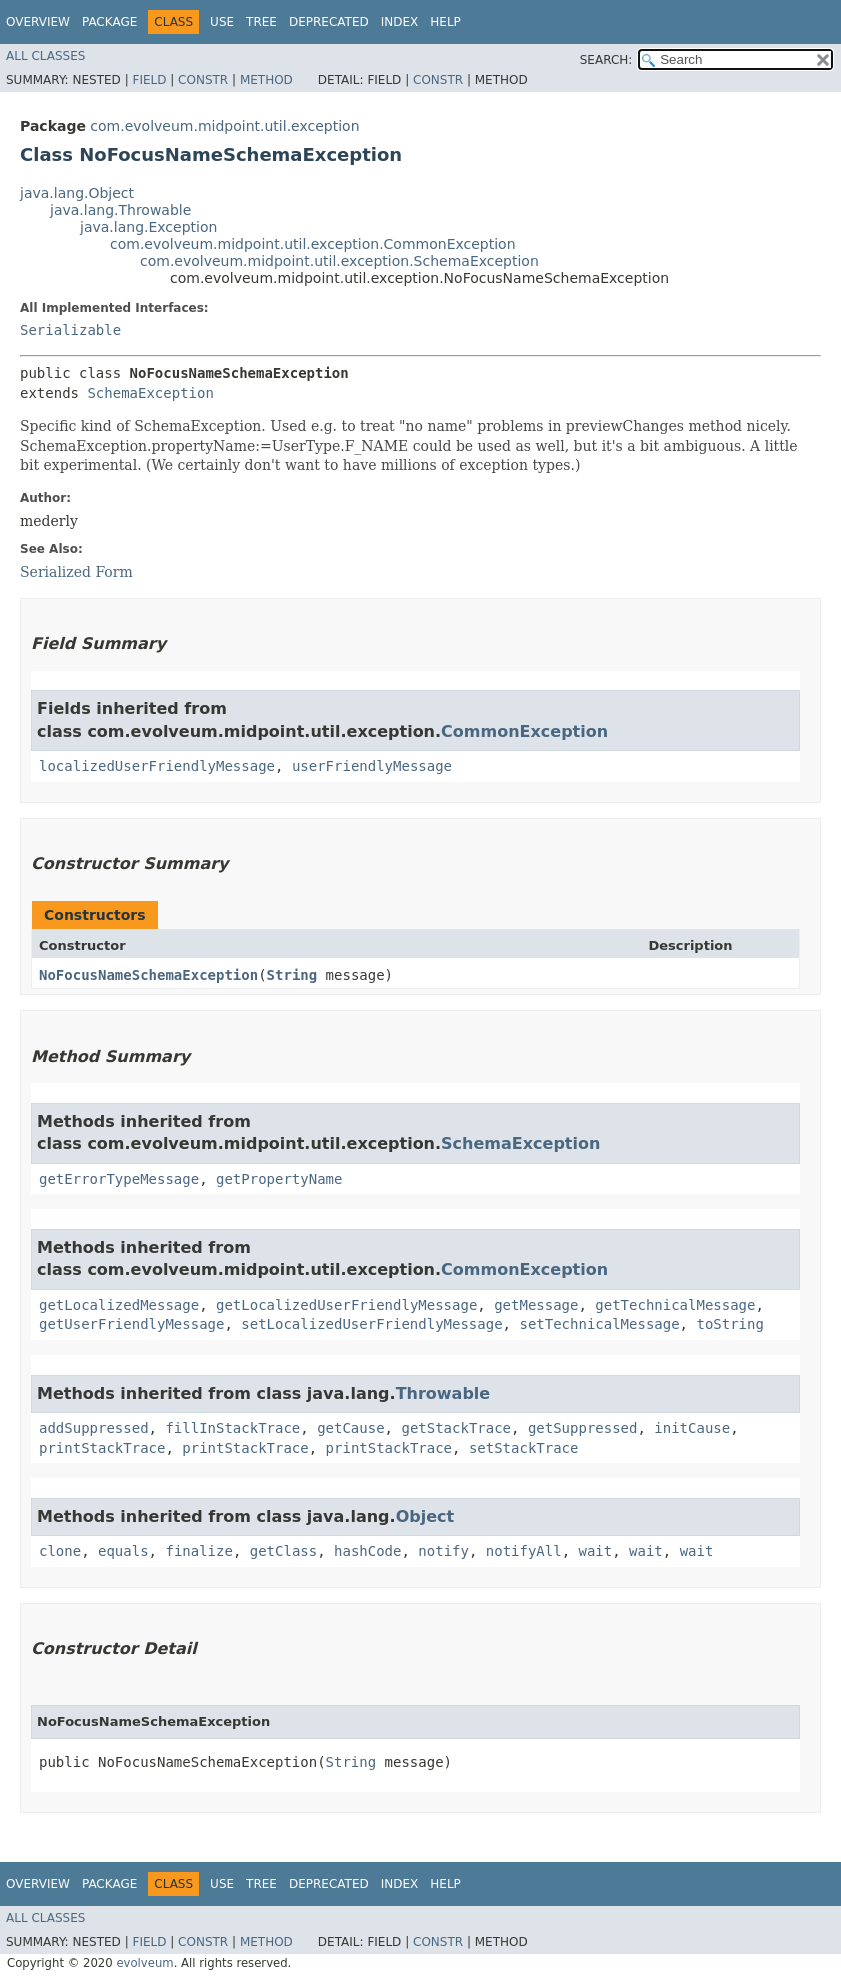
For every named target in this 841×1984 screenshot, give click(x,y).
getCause (350, 1428)
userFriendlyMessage (372, 766)
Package (109, 22)
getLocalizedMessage (119, 1305)
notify (443, 1551)
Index (400, 22)
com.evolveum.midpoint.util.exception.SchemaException (339, 261)
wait (596, 1551)
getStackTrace (456, 1428)
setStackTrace (524, 1448)
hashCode (367, 1551)
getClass (283, 1551)
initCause (692, 1428)
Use (222, 22)
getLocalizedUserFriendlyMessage (346, 1305)
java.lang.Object (77, 193)
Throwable (443, 1393)
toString (729, 1324)
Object (425, 1516)
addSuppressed (94, 1428)
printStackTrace (102, 1448)
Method (266, 80)
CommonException (524, 731)
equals (123, 1551)
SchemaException (150, 393)
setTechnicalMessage (599, 1324)
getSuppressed (583, 1428)
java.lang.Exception (148, 227)
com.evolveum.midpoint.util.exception (224, 126)
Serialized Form (76, 572)
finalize (198, 1551)
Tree (261, 22)
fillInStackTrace (232, 1428)
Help (445, 22)
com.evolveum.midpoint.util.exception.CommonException (313, 244)
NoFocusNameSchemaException (148, 975)
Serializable (70, 330)
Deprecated (329, 22)
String (292, 975)
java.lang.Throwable (120, 210)
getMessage (536, 1305)
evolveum (144, 1963)
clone (60, 1551)
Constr (203, 80)
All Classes (45, 56)
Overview (38, 22)
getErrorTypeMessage (119, 1179)
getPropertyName (279, 1179)
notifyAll (524, 1551)
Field (149, 80)
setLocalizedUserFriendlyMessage (371, 1324)
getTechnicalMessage (675, 1305)
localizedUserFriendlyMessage (157, 766)
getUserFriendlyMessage (131, 1324)
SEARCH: (606, 60)
